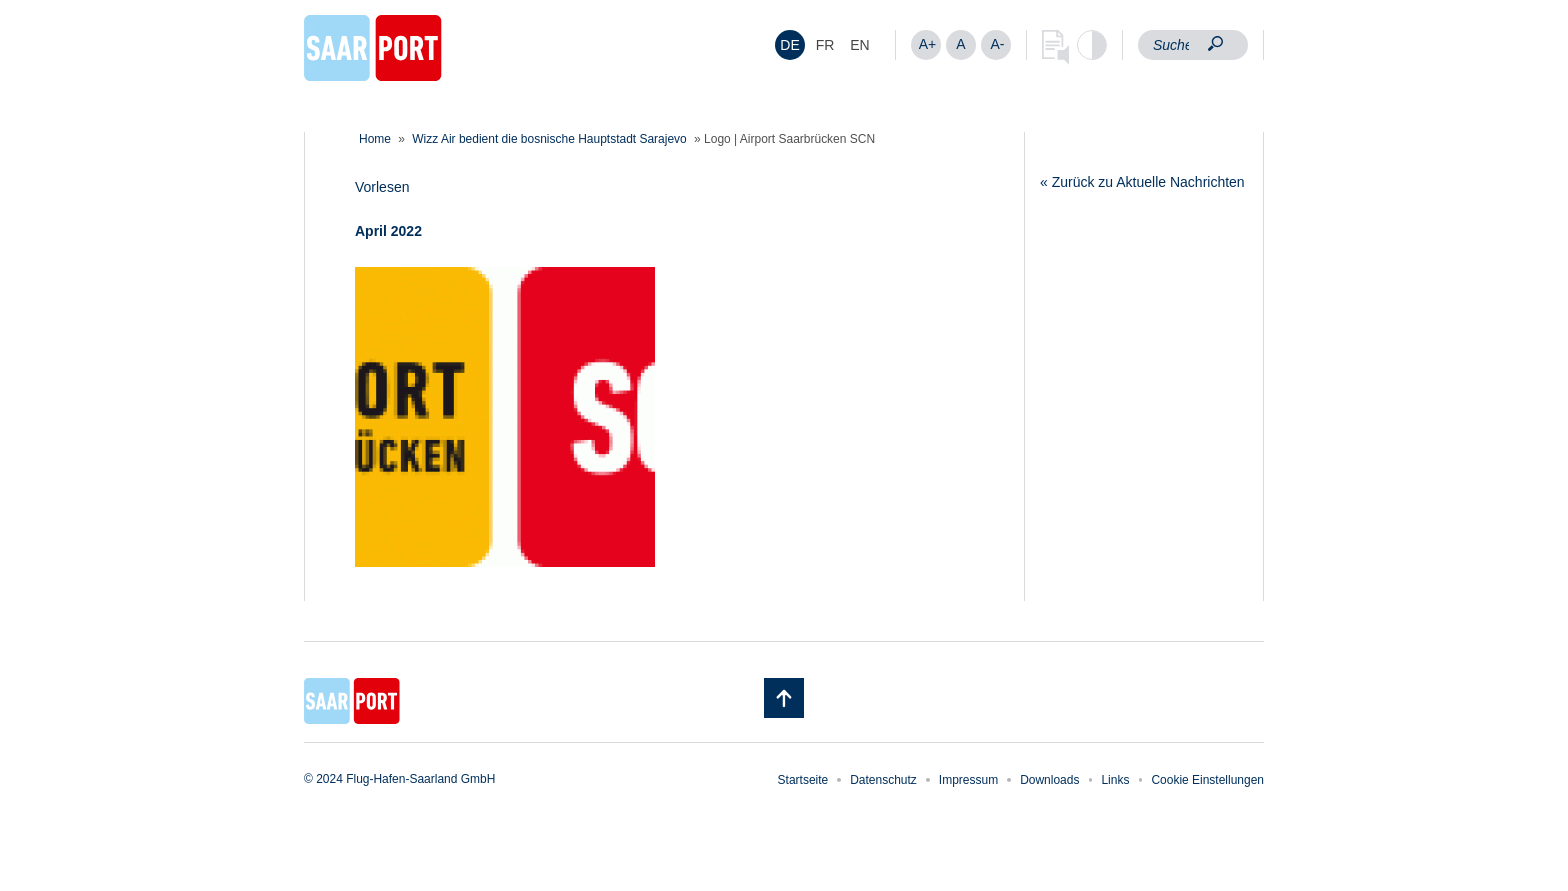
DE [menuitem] (789, 45)
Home (375, 139)
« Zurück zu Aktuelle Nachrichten (1142, 182)
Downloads (1049, 780)
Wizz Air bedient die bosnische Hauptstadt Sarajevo (549, 139)
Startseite (803, 780)
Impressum (968, 780)
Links (1115, 780)
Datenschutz (883, 780)
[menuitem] (790, 45)
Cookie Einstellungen (1207, 780)
